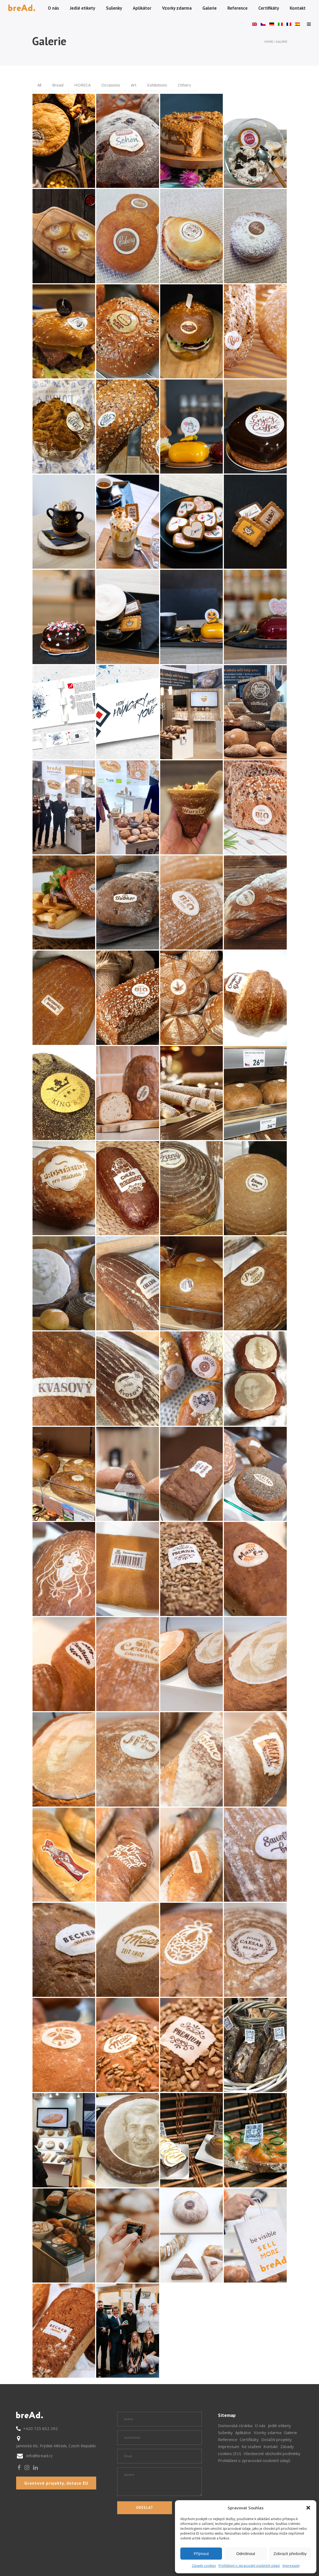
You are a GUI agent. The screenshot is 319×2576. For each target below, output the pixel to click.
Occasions (110, 85)
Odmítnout (245, 2553)
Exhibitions (157, 85)
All (39, 85)
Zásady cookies (204, 2565)
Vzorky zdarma (267, 2432)
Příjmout (201, 2553)
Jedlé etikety (279, 2425)
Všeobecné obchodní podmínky (271, 2453)
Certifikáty (249, 2439)
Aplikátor (243, 2432)
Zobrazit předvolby (290, 2553)
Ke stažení (251, 2446)
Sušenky (225, 2432)
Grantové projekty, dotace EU (56, 2483)
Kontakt (270, 2446)
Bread (57, 85)
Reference (227, 2439)
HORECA (82, 85)
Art (134, 85)
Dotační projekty (276, 2439)
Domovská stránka (235, 2425)
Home (268, 41)
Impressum (291, 2565)
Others (184, 85)
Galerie (290, 2432)
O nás (260, 2425)
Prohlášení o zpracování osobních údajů (249, 2565)
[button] (308, 2507)
